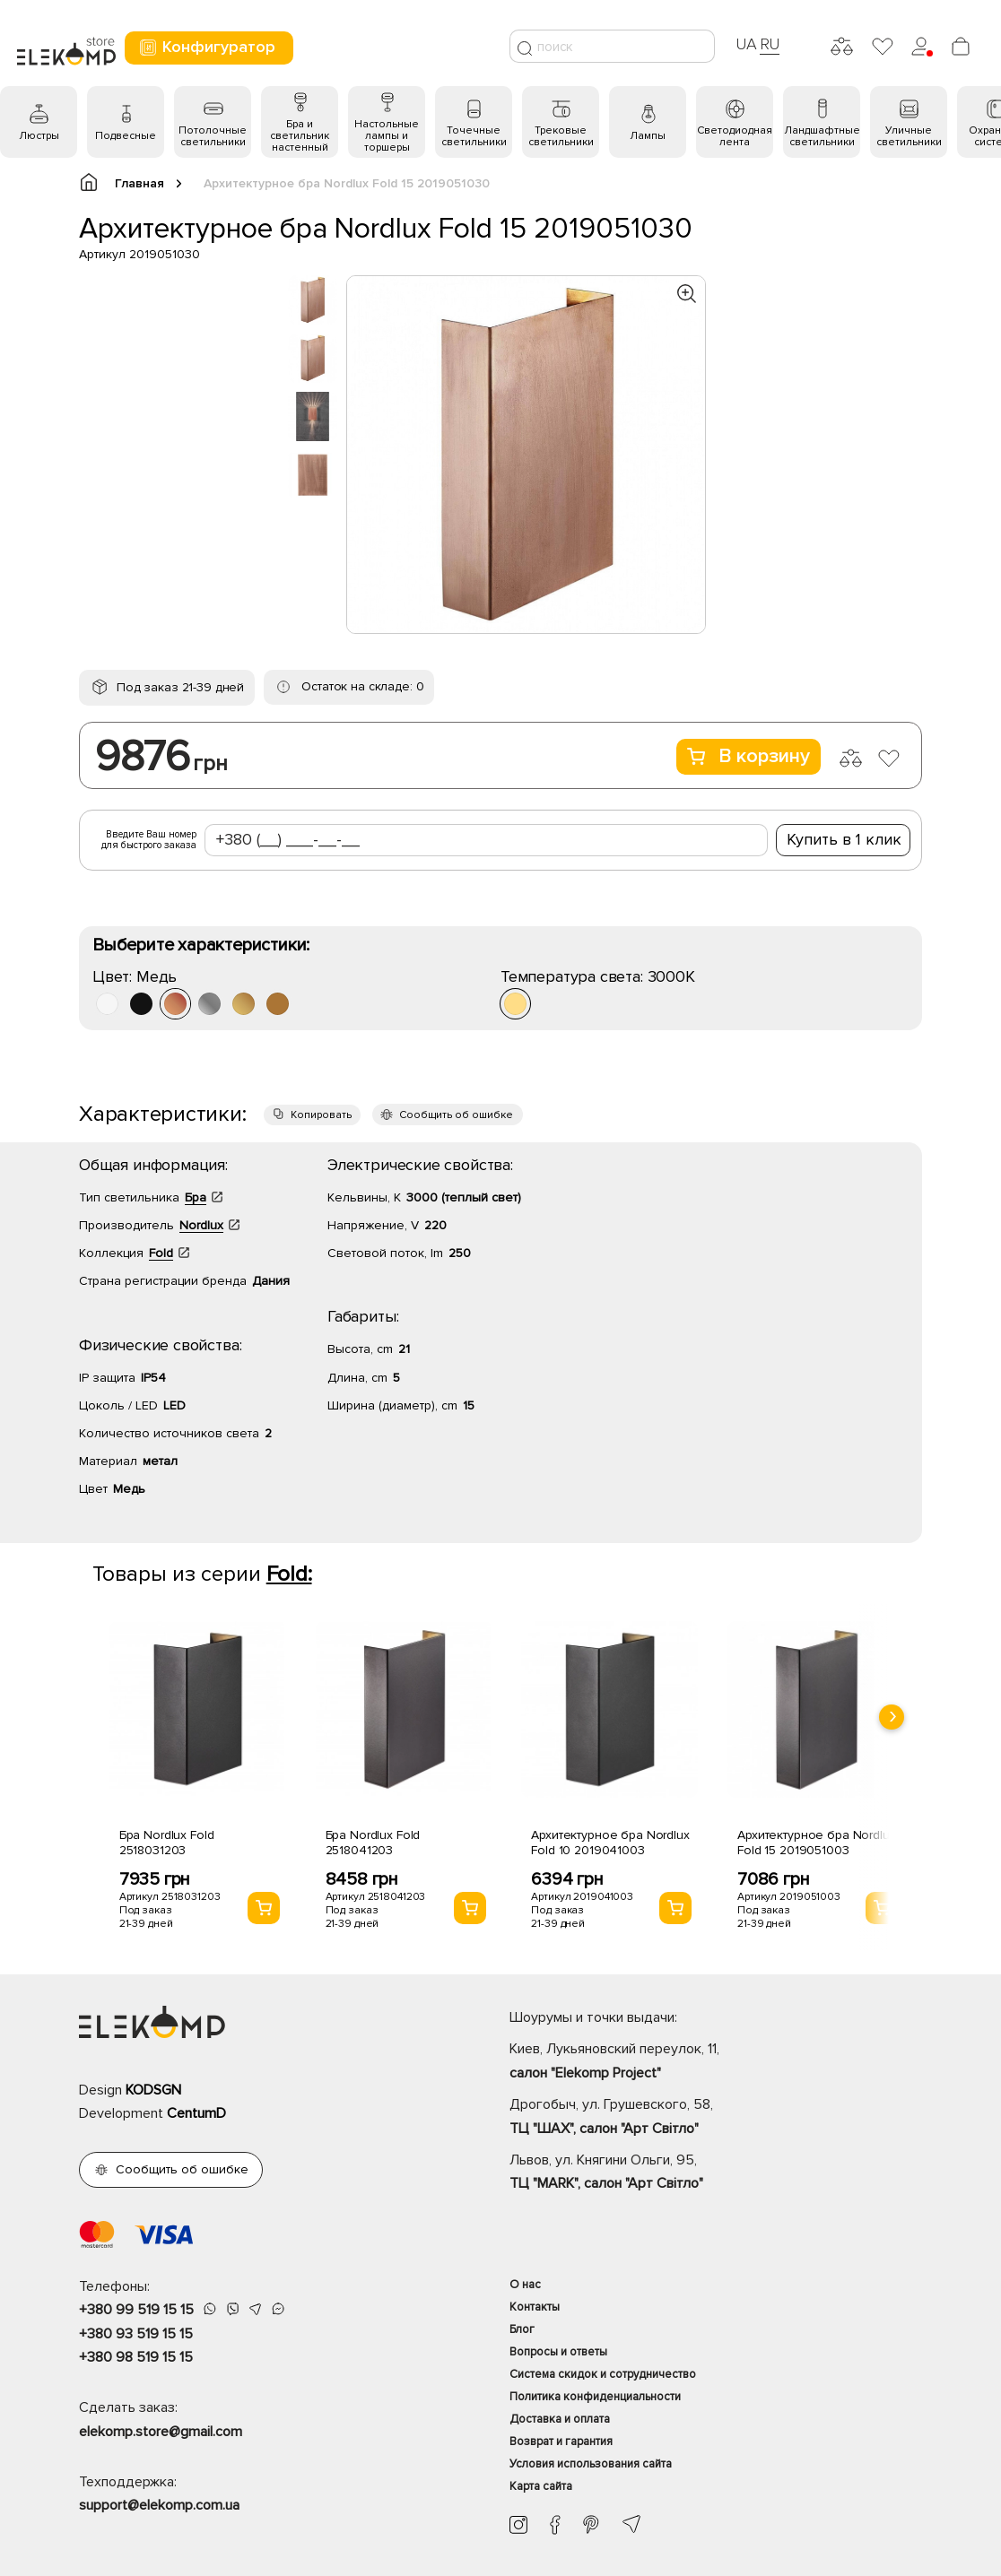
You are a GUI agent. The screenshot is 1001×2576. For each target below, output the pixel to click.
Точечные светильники (474, 136)
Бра (195, 1197)
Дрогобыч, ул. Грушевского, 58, (715, 2117)
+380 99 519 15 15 (136, 2310)
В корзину (748, 756)
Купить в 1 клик (844, 839)
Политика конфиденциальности (595, 2397)
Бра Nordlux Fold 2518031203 (166, 1842)
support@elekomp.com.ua (159, 2505)
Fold (161, 1253)
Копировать (321, 1115)
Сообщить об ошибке (456, 1115)
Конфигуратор (206, 47)
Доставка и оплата (559, 2419)
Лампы (648, 136)
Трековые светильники (561, 136)
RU (770, 44)
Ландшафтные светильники (822, 136)
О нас (525, 2284)
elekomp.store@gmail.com (160, 2432)
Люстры (39, 136)
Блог (522, 2329)
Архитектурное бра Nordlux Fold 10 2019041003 (610, 1842)
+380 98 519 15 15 (136, 2357)
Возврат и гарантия (561, 2441)
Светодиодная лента (734, 136)
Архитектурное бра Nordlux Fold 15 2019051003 (816, 1842)
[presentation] (891, 1717)
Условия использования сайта (590, 2464)
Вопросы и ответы (558, 2352)
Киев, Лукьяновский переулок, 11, (715, 2062)
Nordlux (201, 1225)
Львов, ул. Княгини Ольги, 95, (715, 2173)
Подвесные (125, 136)
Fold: (289, 1574)
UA (746, 44)
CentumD (196, 2113)
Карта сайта (540, 2486)
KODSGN (153, 2090)
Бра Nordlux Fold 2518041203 (373, 1842)
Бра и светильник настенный (299, 135)
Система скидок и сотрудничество (602, 2374)
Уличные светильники (909, 136)
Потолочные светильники (212, 136)
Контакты (534, 2307)
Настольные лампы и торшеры (386, 135)
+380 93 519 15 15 (136, 2334)
